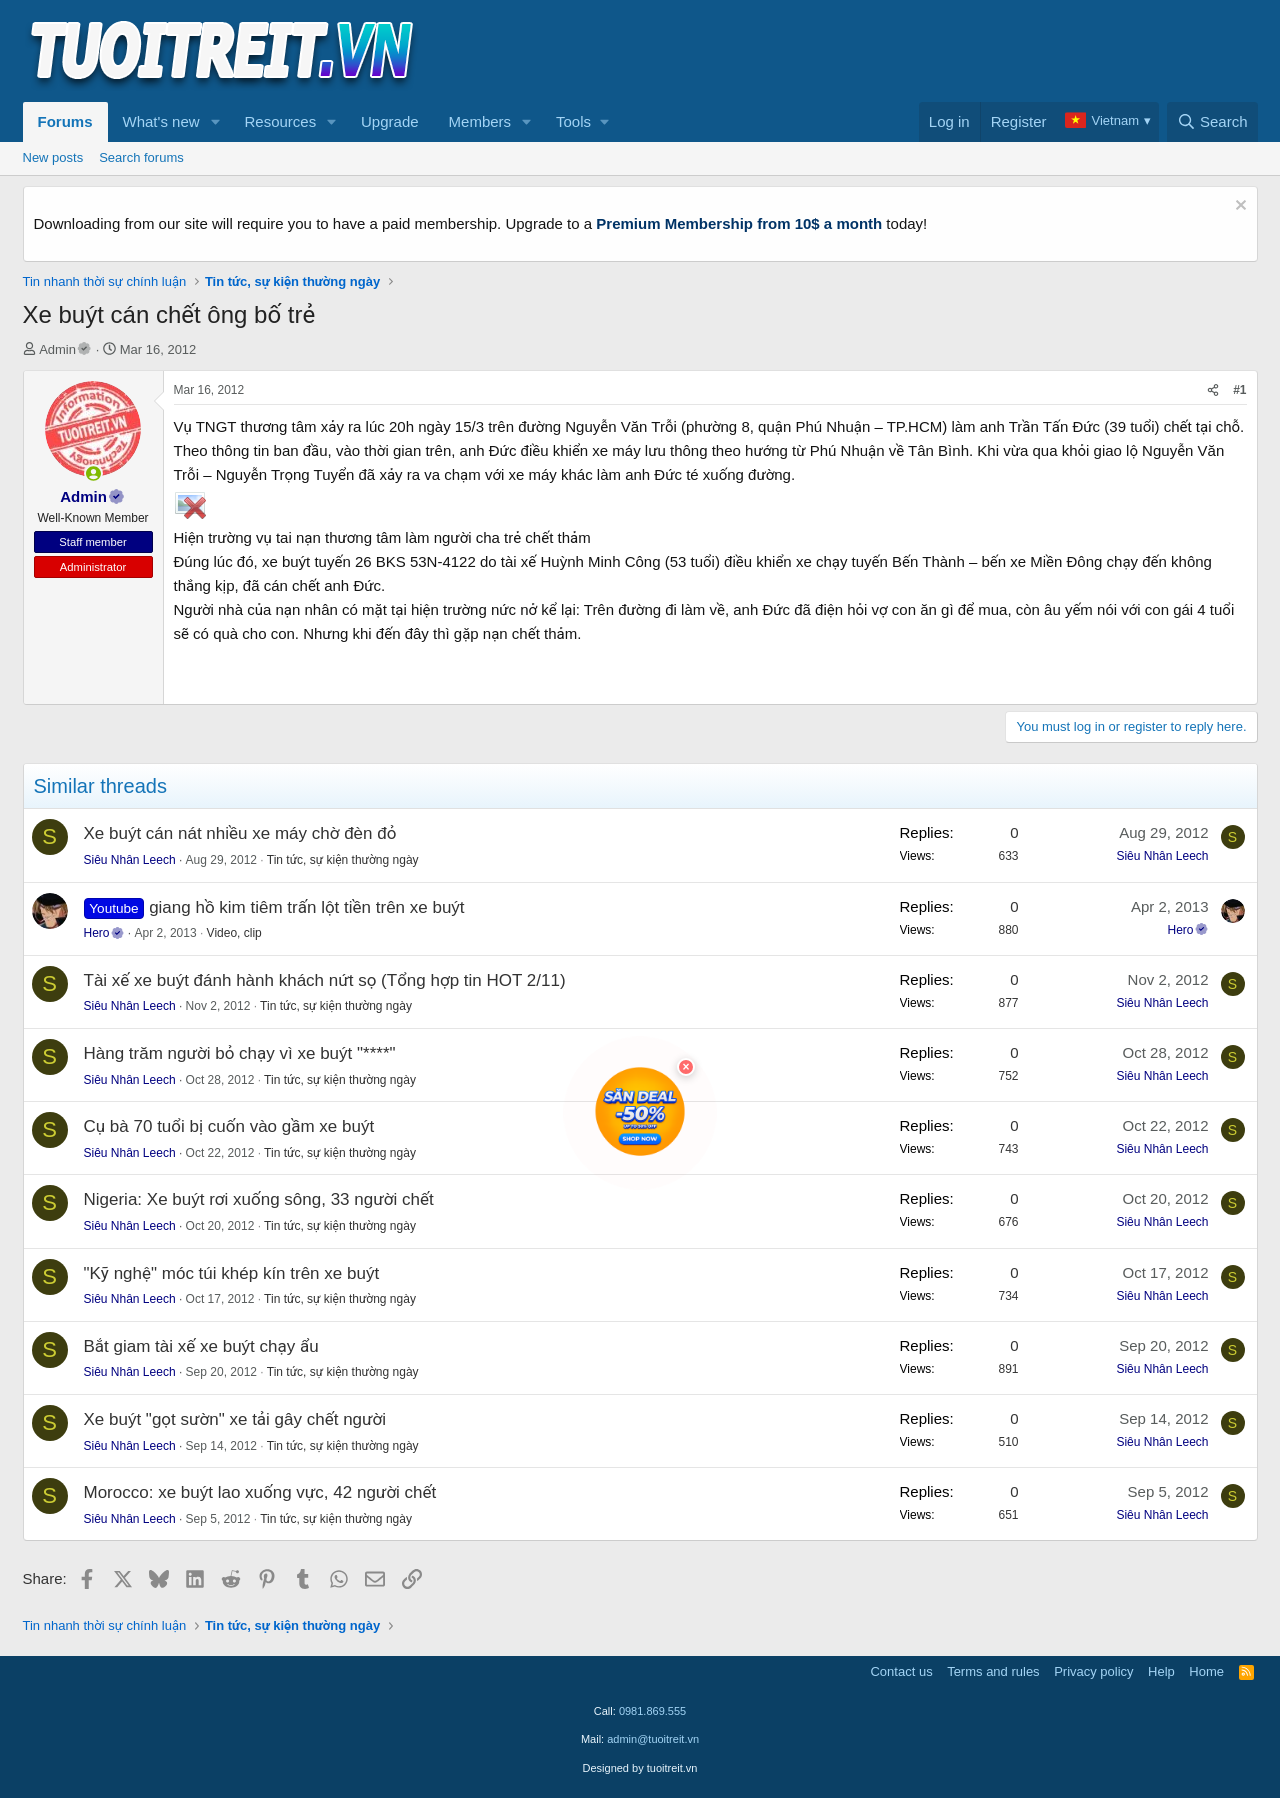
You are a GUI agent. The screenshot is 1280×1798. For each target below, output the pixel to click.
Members (480, 121)
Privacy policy (1093, 1671)
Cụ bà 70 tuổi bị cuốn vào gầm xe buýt (229, 1126)
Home (1206, 1671)
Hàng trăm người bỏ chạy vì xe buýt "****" (240, 1053)
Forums (65, 121)
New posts (53, 157)
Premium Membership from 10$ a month (739, 223)
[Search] (1212, 122)
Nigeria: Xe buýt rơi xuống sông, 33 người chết (259, 1199)
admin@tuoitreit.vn (653, 1739)
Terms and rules (993, 1671)
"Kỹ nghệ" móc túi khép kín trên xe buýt (232, 1273)
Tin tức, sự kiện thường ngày (343, 860)
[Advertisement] (894, 51)
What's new (161, 121)
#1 (1239, 390)
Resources (280, 121)
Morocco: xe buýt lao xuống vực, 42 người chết (260, 1492)
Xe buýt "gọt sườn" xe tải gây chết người (235, 1419)
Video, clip (234, 933)
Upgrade (390, 121)
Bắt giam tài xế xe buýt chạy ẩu (201, 1346)
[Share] (1213, 390)
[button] (215, 122)
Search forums (141, 157)
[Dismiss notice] (1238, 207)
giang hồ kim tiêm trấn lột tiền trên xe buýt (306, 907)
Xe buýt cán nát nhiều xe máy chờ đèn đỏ (240, 833)
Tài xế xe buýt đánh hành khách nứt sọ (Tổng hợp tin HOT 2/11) (325, 980)
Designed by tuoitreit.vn (640, 1768)
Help (1161, 1671)
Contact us (901, 1671)
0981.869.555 (652, 1711)
